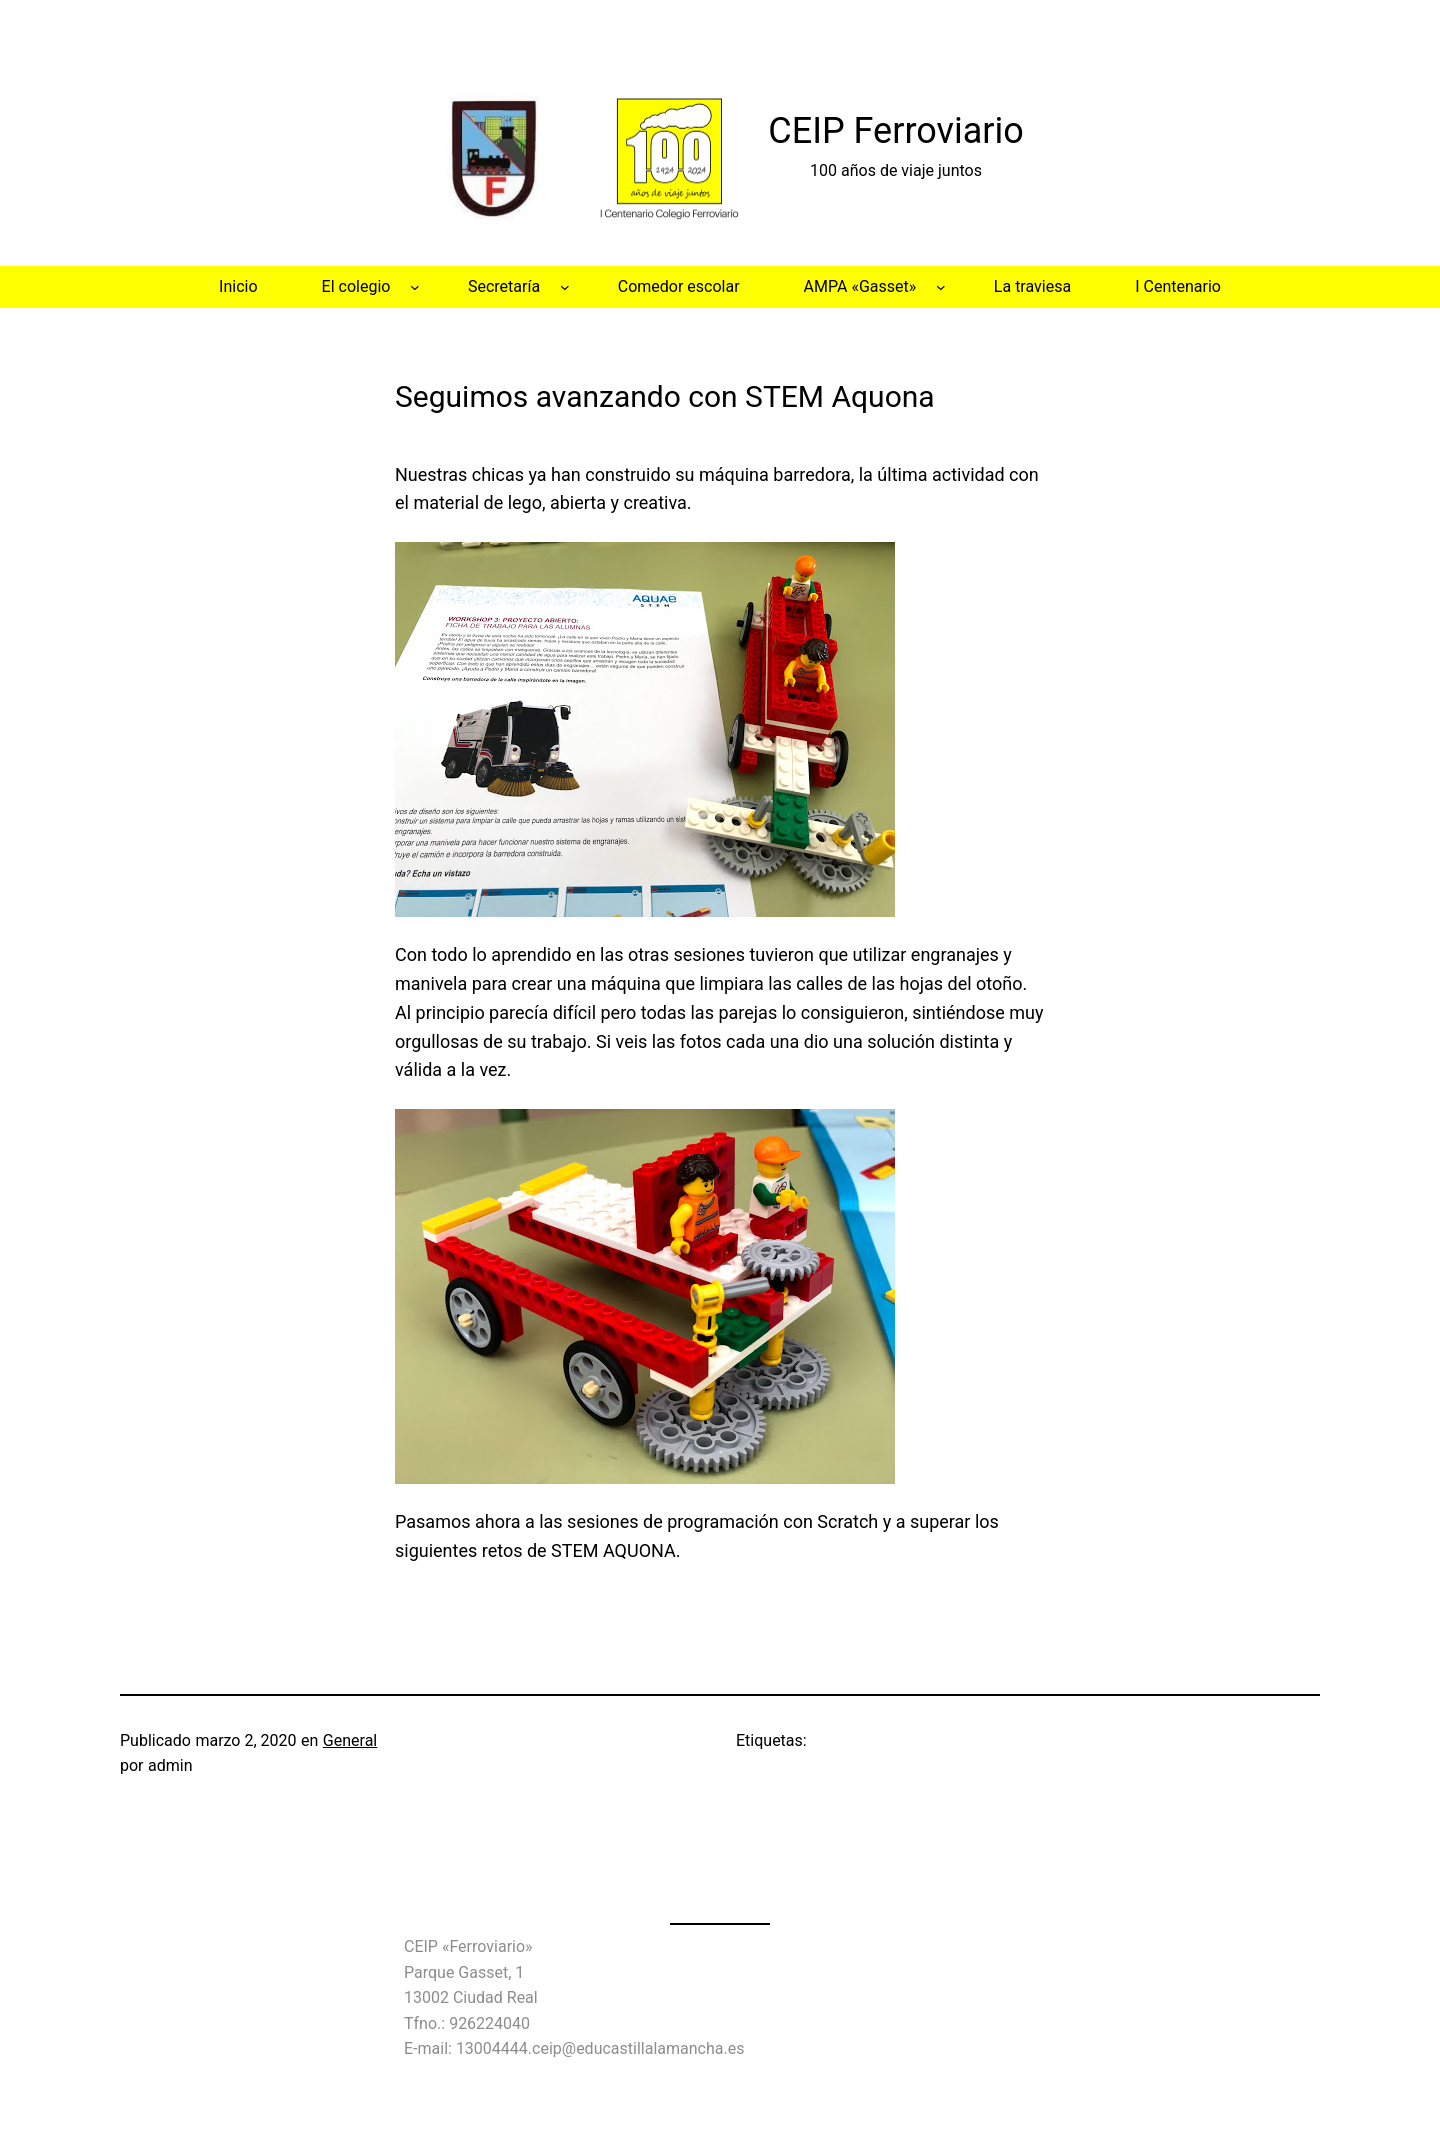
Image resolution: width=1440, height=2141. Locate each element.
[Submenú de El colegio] (415, 287)
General (350, 1740)
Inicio (238, 286)
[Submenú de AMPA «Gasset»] (941, 287)
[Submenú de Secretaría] (565, 287)
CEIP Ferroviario (896, 131)
